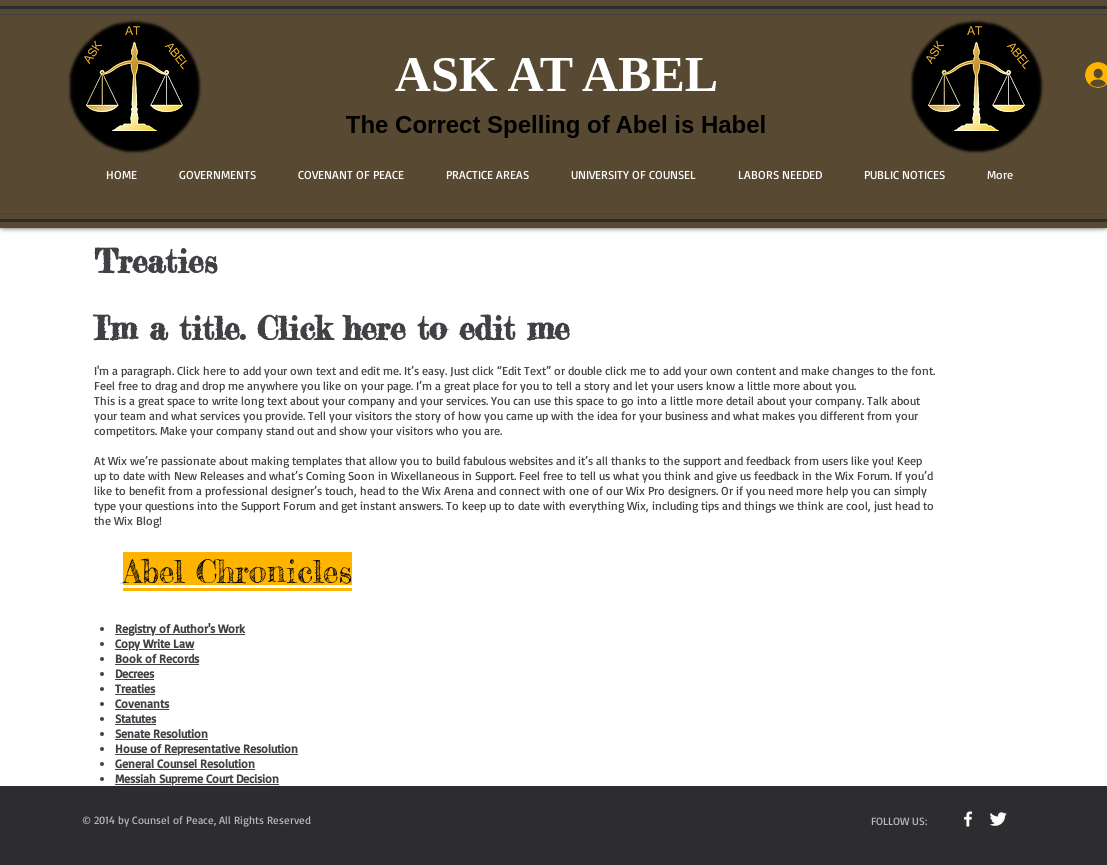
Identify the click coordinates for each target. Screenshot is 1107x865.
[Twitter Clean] (998, 819)
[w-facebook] (968, 819)
